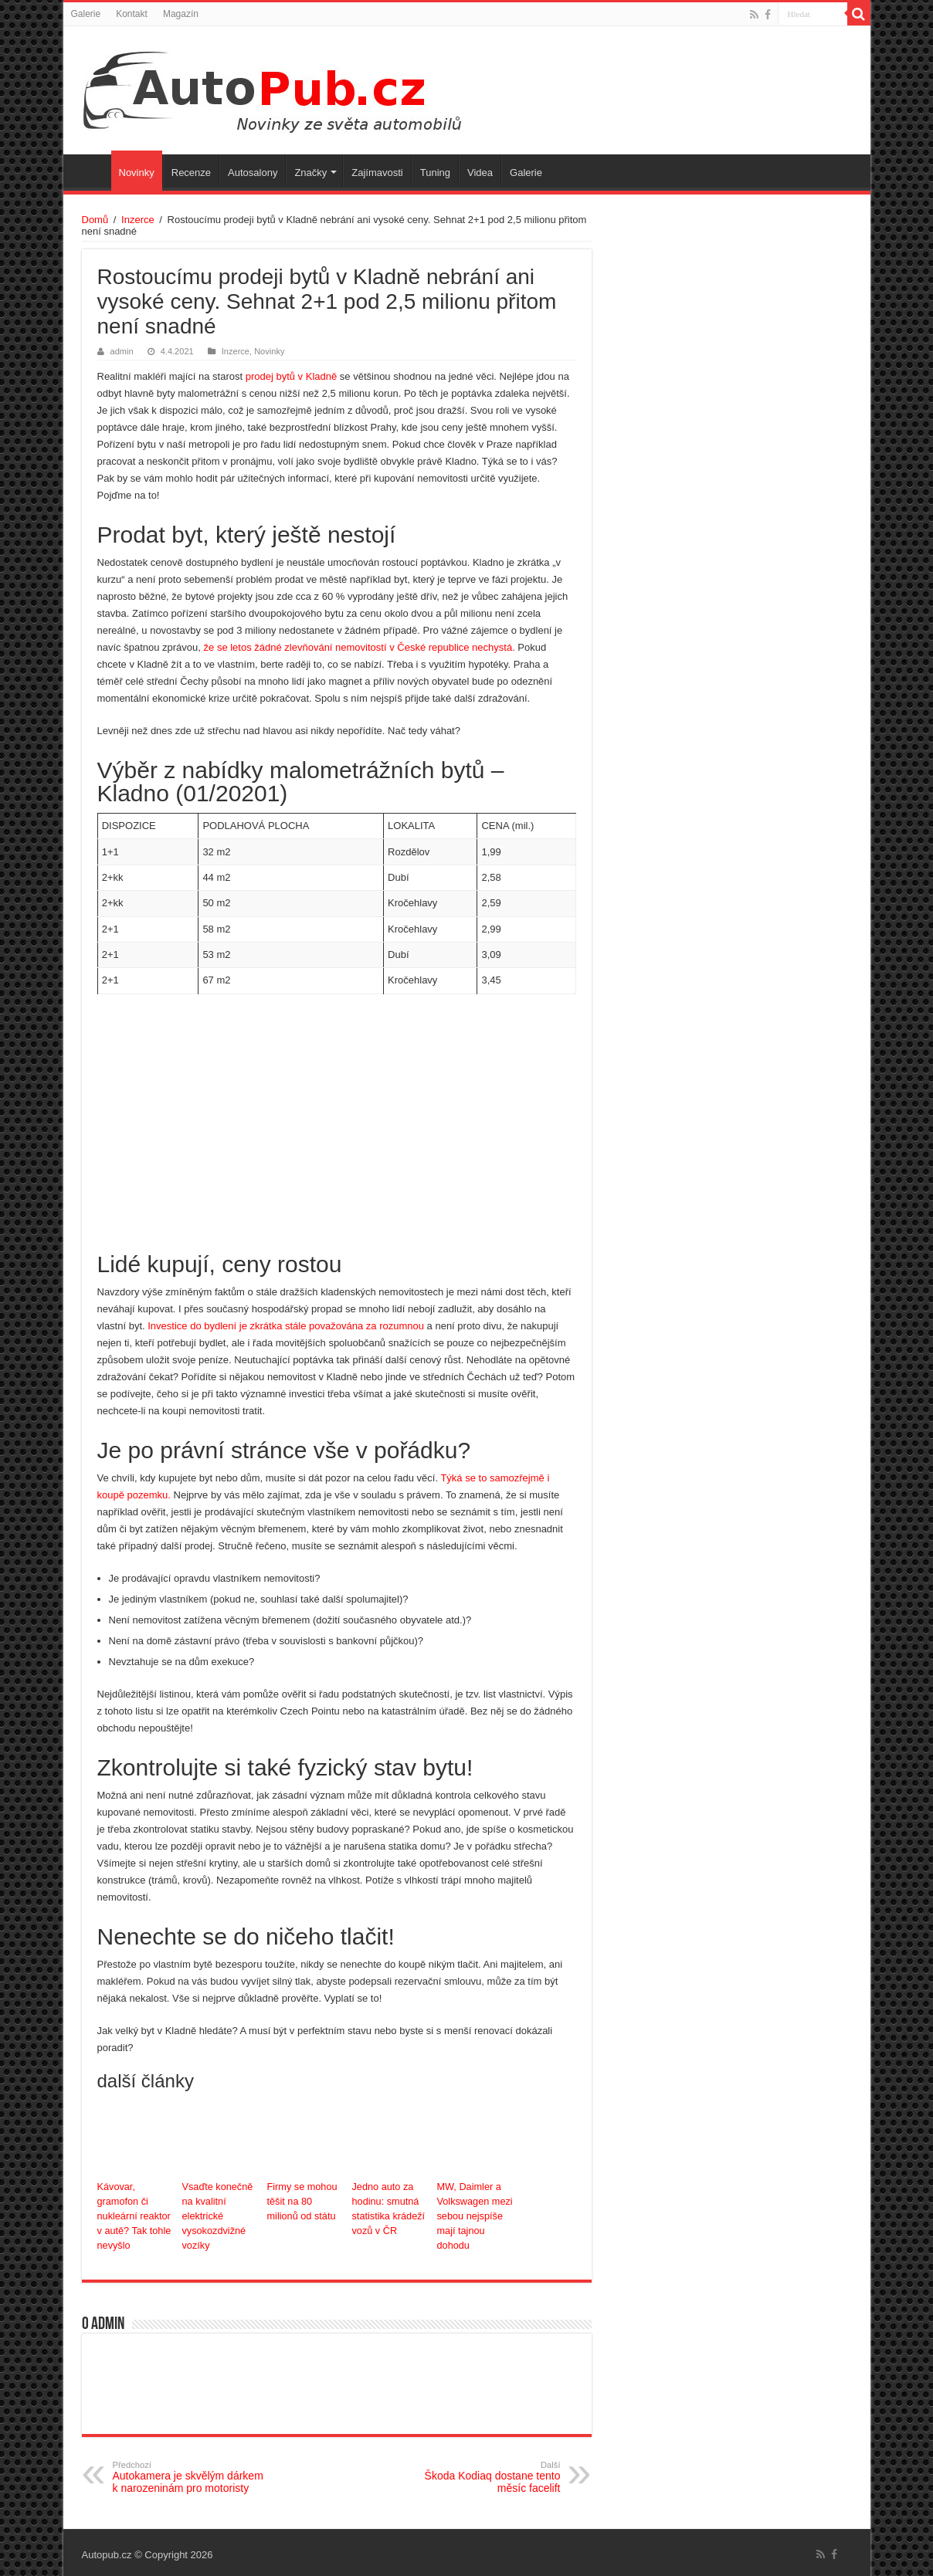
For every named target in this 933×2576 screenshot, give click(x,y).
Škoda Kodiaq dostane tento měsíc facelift (481, 2473)
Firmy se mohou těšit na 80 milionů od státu (304, 2200)
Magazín (180, 13)
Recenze (191, 172)
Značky (310, 172)
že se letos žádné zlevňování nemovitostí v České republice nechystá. (358, 647)
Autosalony (252, 172)
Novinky (136, 172)
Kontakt (132, 13)
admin (122, 351)
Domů (95, 219)
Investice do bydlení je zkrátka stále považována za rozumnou (284, 1326)
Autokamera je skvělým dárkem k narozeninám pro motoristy (192, 2473)
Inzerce (137, 219)
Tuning (435, 172)
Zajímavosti (376, 172)
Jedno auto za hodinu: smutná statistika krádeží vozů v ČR (386, 2207)
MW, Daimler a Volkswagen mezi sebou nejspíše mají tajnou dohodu (473, 2214)
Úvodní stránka (91, 170)
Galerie (86, 13)
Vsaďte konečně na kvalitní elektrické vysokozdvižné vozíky (215, 2214)
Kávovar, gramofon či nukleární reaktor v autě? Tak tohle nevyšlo (135, 2214)
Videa (480, 172)
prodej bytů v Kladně (292, 376)
